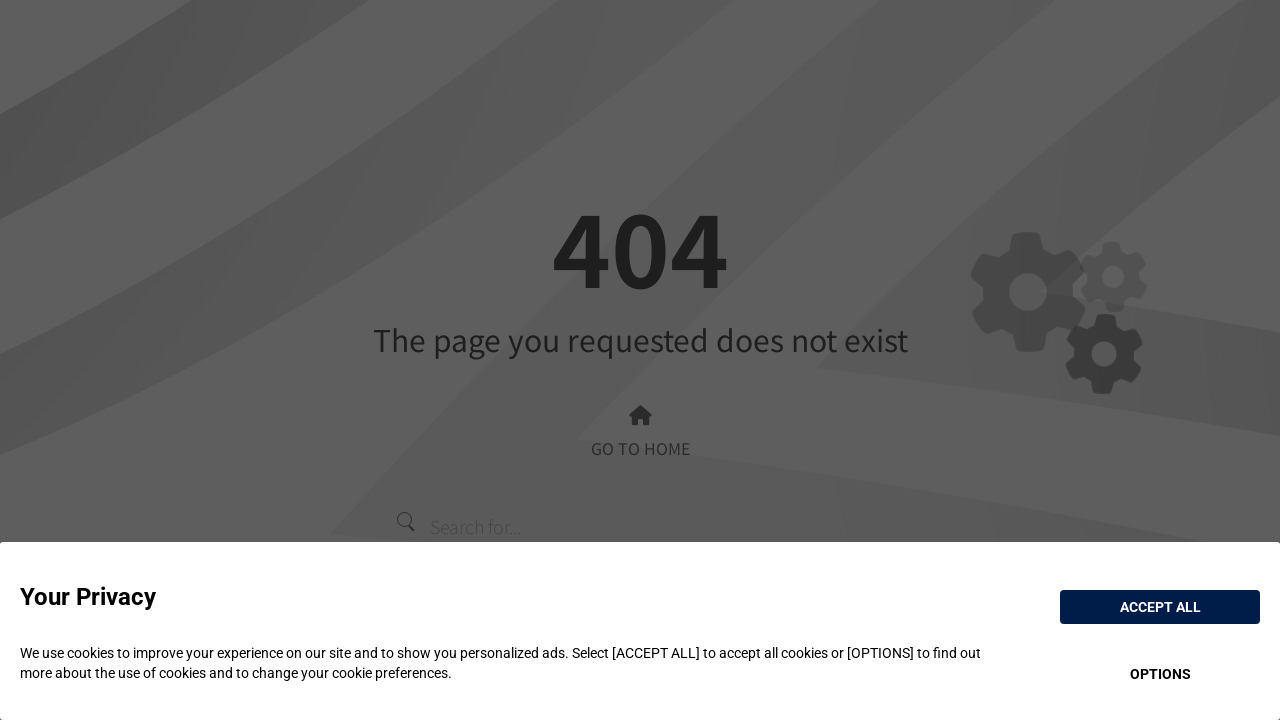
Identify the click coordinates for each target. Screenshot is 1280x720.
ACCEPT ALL (1160, 607)
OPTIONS (1160, 674)
